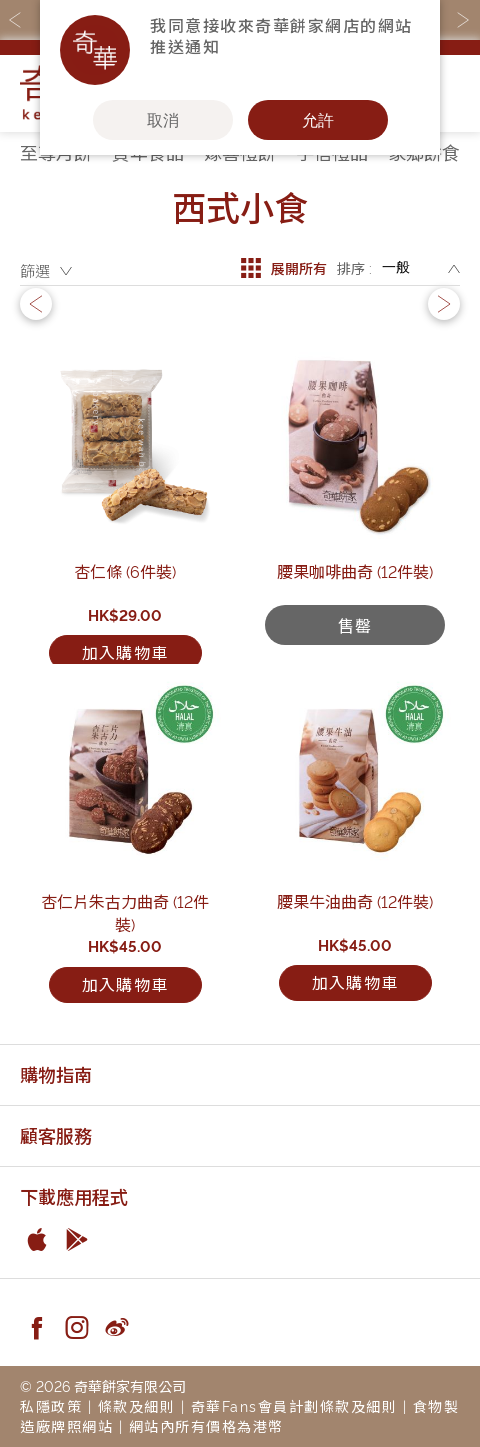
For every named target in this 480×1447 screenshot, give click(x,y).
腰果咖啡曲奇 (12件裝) (355, 571)
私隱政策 (51, 1405)
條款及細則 (137, 1405)
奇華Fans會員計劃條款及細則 (294, 1405)
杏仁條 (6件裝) (125, 571)
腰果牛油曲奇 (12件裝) (355, 901)
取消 (163, 120)
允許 (318, 120)
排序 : (354, 267)
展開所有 (284, 268)
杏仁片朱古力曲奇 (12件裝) (125, 912)
